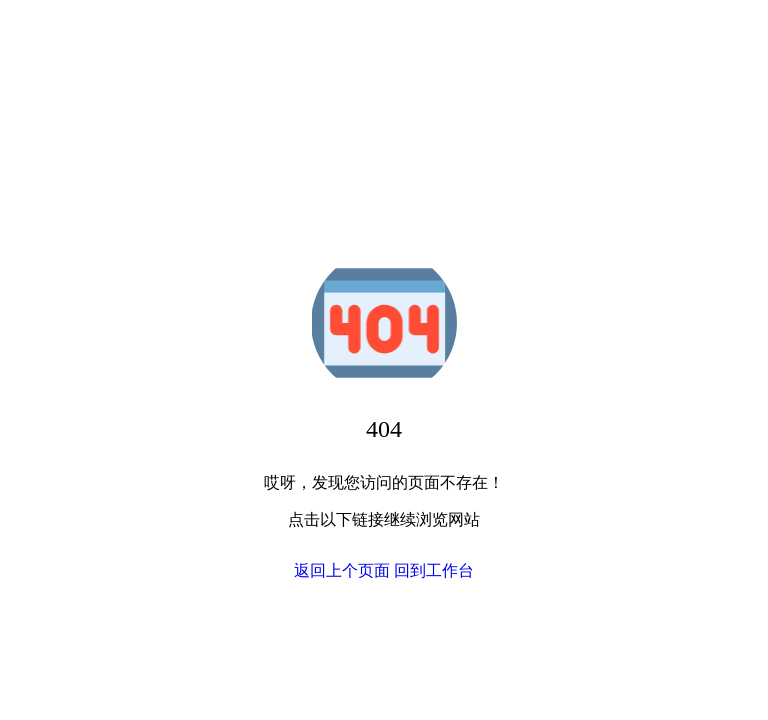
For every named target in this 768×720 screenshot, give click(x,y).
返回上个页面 (342, 570)
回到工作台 (434, 570)
